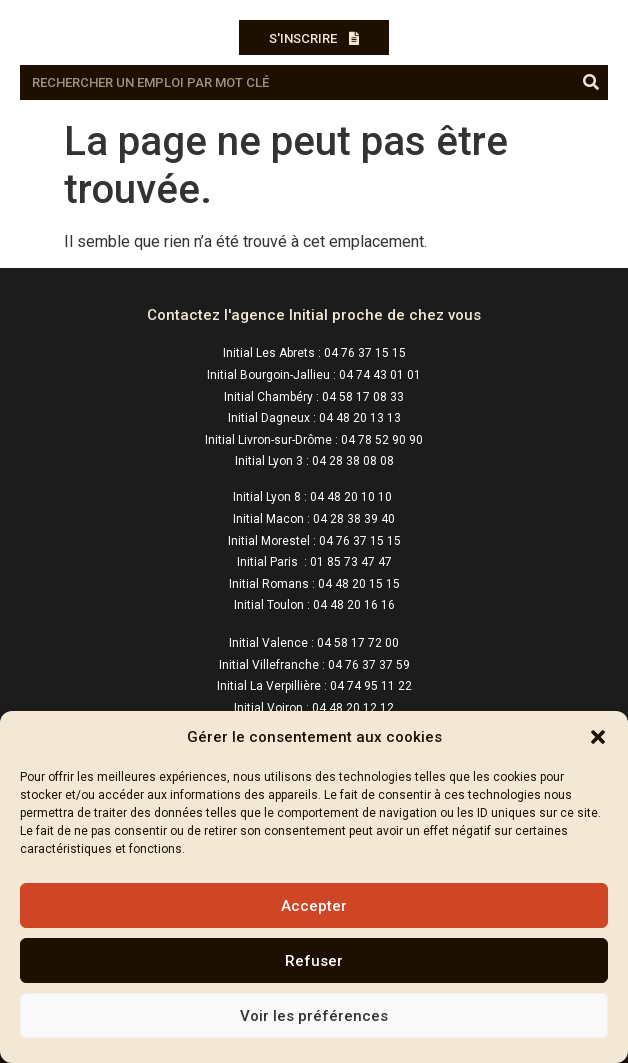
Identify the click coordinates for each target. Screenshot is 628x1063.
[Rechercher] (590, 82)
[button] (598, 737)
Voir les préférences (314, 1016)
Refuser (314, 961)
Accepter (314, 906)
